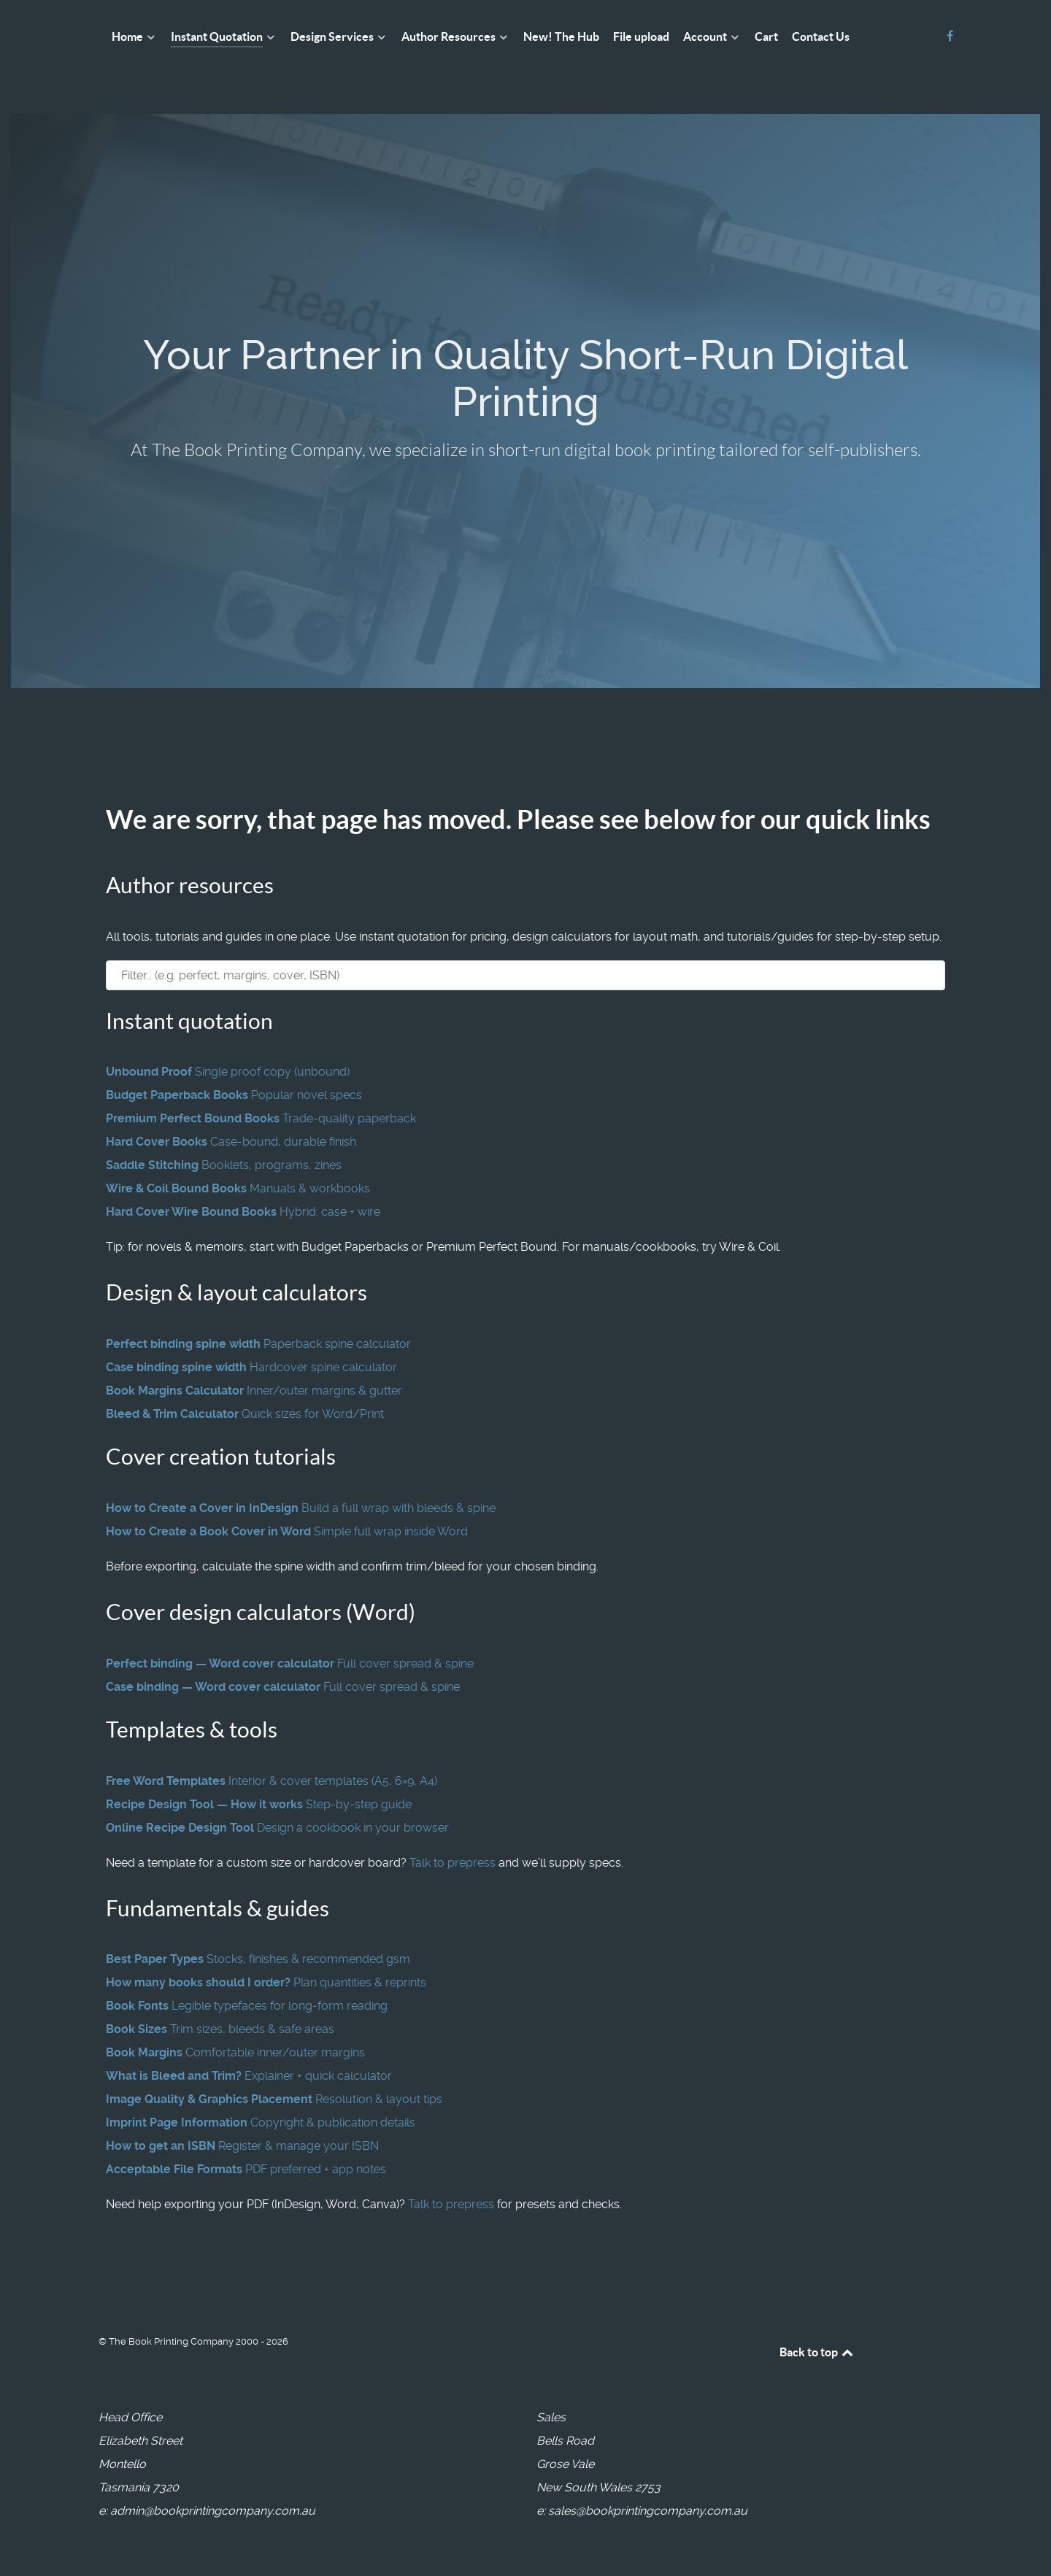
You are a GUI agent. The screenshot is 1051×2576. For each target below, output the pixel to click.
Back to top (817, 2352)
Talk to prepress (452, 1863)
